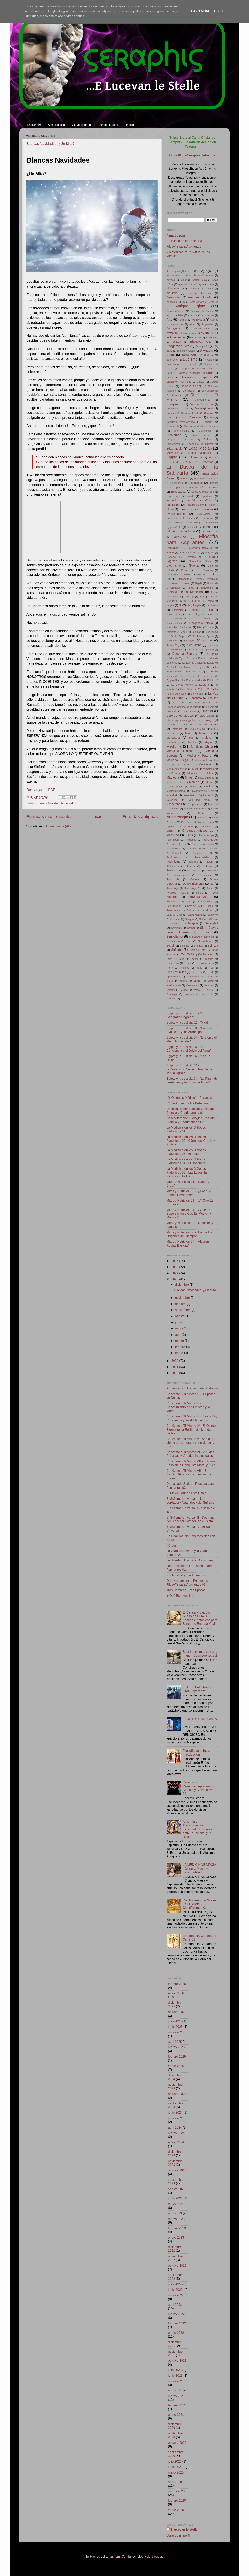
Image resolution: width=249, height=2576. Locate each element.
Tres (211, 967)
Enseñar (213, 482)
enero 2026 (176, 1993)
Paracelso (177, 853)
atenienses (177, 324)
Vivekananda (174, 985)
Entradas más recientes (49, 816)
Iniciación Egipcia (195, 614)
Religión (186, 901)
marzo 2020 (176, 2491)
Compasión (189, 390)
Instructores (180, 618)
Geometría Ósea (200, 561)
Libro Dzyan (207, 715)
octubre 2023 (177, 2170)
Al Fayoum (174, 288)
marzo (180, 1340)
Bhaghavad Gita (178, 346)
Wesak (197, 989)
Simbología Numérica (201, 936)
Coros (185, 408)
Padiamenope (206, 835)
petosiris (193, 861)
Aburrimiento (192, 275)
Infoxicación (173, 614)
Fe (180, 527)
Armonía (192, 315)
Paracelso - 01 (202, 853)
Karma (207, 640)
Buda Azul (189, 354)
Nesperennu (174, 804)
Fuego (170, 552)
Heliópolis (183, 578)
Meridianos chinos (177, 768)
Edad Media (174, 448)
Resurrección (174, 905)
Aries (180, 315)
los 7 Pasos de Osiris (196, 724)
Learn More (199, 11)
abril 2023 (175, 2213)
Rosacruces (173, 910)
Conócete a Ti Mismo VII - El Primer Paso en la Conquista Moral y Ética (192, 1463)
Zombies (171, 998)
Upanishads (173, 976)
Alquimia (172, 293)
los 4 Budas (173, 724)
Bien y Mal (202, 346)
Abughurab (173, 275)
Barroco (196, 337)
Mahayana (173, 737)
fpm (117, 2556)
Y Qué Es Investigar (181, 1595)
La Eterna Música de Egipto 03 (200, 662)
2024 (175, 1273)
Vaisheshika (193, 976)
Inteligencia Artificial (200, 623)
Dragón (171, 439)
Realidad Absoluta (178, 892)
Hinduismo (207, 587)
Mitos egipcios (206, 777)
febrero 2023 (177, 2228)
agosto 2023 (176, 2189)
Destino (213, 426)
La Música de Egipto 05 (194, 689)
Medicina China (202, 746)
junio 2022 (175, 2289)
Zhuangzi (172, 994)
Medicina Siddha (182, 764)
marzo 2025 (176, 2047)
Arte (169, 319)
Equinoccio (190, 487)
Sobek (170, 945)
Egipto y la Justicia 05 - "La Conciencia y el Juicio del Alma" (189, 1048)
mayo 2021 (176, 2381)
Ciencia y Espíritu (196, 377)
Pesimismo (173, 861)
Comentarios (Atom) (60, 826)
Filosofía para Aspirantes (184, 246)
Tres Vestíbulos (176, 972)
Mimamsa (208, 768)
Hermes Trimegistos (206, 578)
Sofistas (184, 945)
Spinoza (213, 945)
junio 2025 (175, 2026)
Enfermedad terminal (206, 478)
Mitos (189, 777)
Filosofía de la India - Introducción (197, 1752)
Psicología (173, 879)
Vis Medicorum (81, 124)
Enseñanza (176, 482)
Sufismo (176, 949)
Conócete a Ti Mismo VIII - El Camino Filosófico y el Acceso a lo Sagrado (190, 1474)
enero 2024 (176, 2142)
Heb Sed (201, 574)
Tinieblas (184, 967)
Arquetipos (208, 315)
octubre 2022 (177, 2265)
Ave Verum (189, 333)
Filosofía (207, 527)
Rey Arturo (193, 905)
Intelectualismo (175, 623)
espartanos (207, 496)
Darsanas (195, 417)
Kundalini (213, 645)
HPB (202, 596)
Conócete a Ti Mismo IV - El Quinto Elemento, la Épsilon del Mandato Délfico (191, 1429)
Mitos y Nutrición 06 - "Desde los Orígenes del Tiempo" (189, 1234)
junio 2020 (175, 2467)
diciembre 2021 (175, 2343)
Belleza (177, 341)
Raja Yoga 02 (192, 888)
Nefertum (172, 799)
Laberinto (196, 697)
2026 (175, 1260)
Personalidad (202, 857)
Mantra (192, 742)
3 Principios (173, 271)
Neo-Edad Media (199, 799)
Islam (211, 627)
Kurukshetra (177, 649)
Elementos (206, 462)
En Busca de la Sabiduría (184, 241)
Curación (209, 413)
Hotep (190, 596)
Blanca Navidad (49, 803)
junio (179, 1322)
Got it (219, 11)
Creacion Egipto (190, 413)
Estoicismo (173, 504)
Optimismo (207, 826)
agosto (180, 1316)
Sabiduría (207, 910)
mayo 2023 (176, 2204)
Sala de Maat (174, 914)
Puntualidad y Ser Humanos (186, 1575)
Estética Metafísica (200, 500)
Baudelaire (212, 337)
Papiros (190, 848)
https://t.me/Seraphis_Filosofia (192, 155)
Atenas (214, 319)
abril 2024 (175, 2127)
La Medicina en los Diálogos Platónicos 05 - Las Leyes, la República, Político (187, 1172)
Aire (212, 284)
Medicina (174, 746)
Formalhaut (173, 547)
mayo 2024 (176, 2118)
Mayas (208, 742)
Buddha (208, 355)
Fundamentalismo (190, 552)
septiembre (183, 1310)
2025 (175, 1267)
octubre (181, 1304)
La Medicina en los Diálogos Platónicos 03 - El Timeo (186, 1151)
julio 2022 (174, 2284)
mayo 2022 (176, 2295)
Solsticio (198, 945)
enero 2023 (176, 2237)
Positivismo (174, 870)
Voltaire (171, 989)
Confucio (177, 395)
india (210, 609)
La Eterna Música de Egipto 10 (200, 680)
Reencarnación (199, 896)
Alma (210, 288)
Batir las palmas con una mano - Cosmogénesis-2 (200, 1653)
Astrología (198, 319)
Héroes (174, 583)
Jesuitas (196, 631)
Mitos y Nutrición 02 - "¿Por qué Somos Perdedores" (189, 1193)
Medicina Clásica (180, 751)
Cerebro (195, 372)
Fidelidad (192, 527)
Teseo (187, 963)
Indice (130, 124)
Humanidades (192, 600)
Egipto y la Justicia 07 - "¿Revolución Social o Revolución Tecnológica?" (190, 1069)
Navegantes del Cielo (202, 790)
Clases (200, 381)
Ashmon (183, 319)
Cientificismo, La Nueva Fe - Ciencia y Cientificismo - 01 (199, 1904)
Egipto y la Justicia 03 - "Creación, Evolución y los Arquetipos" (190, 1030)
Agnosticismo (185, 284)
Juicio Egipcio (179, 636)
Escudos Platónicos (202, 491)
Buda (170, 354)
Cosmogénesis (203, 408)
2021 (175, 1367)
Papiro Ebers (178, 844)
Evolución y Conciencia (196, 509)
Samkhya (213, 914)
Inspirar (214, 614)
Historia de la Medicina (185, 592)
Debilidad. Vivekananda (181, 422)
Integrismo (204, 618)
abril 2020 (175, 2482)
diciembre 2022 (175, 2248)
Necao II (208, 795)
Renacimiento (205, 901)
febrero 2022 (177, 2323)
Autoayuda (173, 328)
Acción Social (199, 279)
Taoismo (208, 954)
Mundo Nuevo (175, 786)
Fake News (173, 522)
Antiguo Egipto (190, 306)
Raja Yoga (173, 888)
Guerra (194, 565)
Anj (183, 301)
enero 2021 (176, 2414)
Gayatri (209, 552)
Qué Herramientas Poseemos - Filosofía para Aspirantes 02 (188, 1582)
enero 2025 (176, 2065)
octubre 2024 (177, 2094)
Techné (194, 958)
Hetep (186, 583)
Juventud (172, 640)
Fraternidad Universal (200, 547)
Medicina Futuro (199, 755)
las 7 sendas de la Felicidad (190, 702)
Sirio (188, 941)
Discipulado (205, 430)
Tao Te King (189, 954)
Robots (210, 905)
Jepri (184, 631)
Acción (183, 279)
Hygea (210, 600)
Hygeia (170, 605)
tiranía (198, 967)
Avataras (172, 332)
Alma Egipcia (56, 124)
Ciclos (170, 377)
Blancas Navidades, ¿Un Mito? (50, 144)
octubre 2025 (177, 2012)
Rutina (190, 910)
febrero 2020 (177, 2500)
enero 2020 (176, 2510)
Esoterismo (173, 496)
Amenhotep (174, 297)
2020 (175, 1373)
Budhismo (172, 359)
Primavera (212, 870)
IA (180, 605)
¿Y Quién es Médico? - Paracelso (190, 1097)
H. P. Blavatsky (204, 570)
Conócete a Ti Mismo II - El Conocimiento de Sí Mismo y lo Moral (188, 1407)
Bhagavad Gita (200, 341)
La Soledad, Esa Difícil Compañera (191, 1560)
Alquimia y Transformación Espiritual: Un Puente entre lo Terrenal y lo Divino (197, 1829)
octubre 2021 (177, 2360)
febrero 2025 (177, 2056)
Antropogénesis (175, 311)
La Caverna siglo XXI (201, 649)
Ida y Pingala (194, 605)
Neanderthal (190, 795)
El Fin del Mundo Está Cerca (187, 1493)
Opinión (171, 826)
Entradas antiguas (140, 816)
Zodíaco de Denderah (199, 994)
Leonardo (172, 711)
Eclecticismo (174, 444)
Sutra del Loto (197, 949)
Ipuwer (188, 627)
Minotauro (193, 773)
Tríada (210, 972)
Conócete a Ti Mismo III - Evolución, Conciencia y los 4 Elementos (192, 1418)
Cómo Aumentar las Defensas (187, 1103)
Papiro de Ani (210, 839)
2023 (175, 1279)
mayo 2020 (176, 2472)
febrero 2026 (177, 1984)
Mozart (210, 782)
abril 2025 (175, 2041)
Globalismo (174, 565)
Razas (210, 888)
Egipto (172, 457)
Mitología (173, 777)
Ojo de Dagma (205, 822)
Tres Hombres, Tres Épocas (186, 1590)
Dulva (207, 439)
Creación (172, 413)
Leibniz (210, 707)
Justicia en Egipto (203, 636)
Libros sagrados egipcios (181, 720)
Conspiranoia (175, 404)
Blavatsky (206, 350)
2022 (175, 1360)
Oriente (171, 830)
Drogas (189, 439)
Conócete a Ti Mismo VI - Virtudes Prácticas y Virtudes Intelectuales (190, 1453)
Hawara (186, 574)
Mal (191, 737)
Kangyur (189, 640)
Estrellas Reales (195, 504)
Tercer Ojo (173, 963)
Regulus (171, 901)
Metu (195, 768)
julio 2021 (174, 2370)
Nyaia (215, 817)
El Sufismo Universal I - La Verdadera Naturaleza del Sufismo (191, 1500)
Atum (192, 324)
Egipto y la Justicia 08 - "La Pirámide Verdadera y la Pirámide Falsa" (192, 1080)
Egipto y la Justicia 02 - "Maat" (188, 1022)
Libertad (207, 711)
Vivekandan (192, 985)
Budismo (190, 359)
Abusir (209, 275)
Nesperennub (195, 804)
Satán (202, 919)
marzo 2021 (176, 2396)
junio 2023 (175, 2198)
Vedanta (183, 980)
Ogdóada (186, 822)
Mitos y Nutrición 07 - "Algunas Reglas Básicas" (188, 1243)
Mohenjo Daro (175, 782)
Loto (215, 724)
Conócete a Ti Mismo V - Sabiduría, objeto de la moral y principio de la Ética (191, 1442)
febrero (180, 1347)
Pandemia (190, 839)
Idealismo (212, 605)
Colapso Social (191, 386)
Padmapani (173, 839)
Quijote (194, 879)
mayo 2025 (176, 2032)
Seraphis (192, 923)
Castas (181, 372)
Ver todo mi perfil (178, 2535)
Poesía (191, 866)
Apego (209, 311)
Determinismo (181, 430)
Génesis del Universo (181, 556)
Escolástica (178, 491)
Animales (172, 301)
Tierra (170, 967)
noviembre (183, 1297)
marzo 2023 (176, 2219)
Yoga (210, 989)
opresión (188, 826)
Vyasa (184, 989)
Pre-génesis (194, 870)
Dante (181, 417)
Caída (210, 359)
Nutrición (202, 817)
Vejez (210, 980)
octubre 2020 (177, 2442)
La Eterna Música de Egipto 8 (190, 684)
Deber (210, 417)
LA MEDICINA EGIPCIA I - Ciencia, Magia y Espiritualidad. (200, 1868)
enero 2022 (176, 2332)
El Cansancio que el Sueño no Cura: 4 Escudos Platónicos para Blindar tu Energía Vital (200, 1618)
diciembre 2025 (175, 2004)
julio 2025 (174, 2021)
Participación (174, 857)
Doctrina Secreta (201, 435)
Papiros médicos (208, 848)
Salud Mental (194, 914)
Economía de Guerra (200, 444)
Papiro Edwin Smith (202, 844)
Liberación (189, 711)
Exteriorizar (207, 518)
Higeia (198, 583)
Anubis (195, 311)
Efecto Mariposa (199, 452)
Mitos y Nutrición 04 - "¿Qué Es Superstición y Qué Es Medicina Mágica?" (189, 1213)
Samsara (175, 919)
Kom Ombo (194, 645)
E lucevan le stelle (183, 2529)
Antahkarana (197, 301)
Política (207, 866)
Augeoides (207, 324)
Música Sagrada (176, 790)
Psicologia (205, 875)
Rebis (199, 892)
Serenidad (211, 923)
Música (208, 786)
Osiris (189, 835)
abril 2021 (175, 2390)
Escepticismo (209, 487)
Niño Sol (213, 804)
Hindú (191, 587)
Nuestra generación (195, 808)
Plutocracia (173, 866)
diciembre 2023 (175, 2153)
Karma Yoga (174, 645)
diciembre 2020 (175, 2425)
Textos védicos (205, 963)
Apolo (170, 315)
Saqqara (190, 919)
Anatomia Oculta (200, 297)
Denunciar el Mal (193, 426)
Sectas (214, 919)
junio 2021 (175, 2375)
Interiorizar (172, 627)
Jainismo (171, 631)
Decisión (207, 422)
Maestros (205, 733)
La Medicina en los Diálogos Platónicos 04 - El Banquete (186, 1161)
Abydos (171, 279)
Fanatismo (192, 522)
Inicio (97, 816)
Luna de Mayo (197, 729)
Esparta (190, 496)
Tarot (169, 958)
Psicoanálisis (181, 875)
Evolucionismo (176, 513)
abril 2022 (175, 2304)
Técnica (209, 958)
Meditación (205, 764)
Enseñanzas (195, 482)
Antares (213, 301)
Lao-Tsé (213, 697)
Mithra (209, 773)
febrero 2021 (177, 2405)
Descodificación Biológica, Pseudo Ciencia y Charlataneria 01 (191, 1110)
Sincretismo (173, 941)
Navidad (67, 803)
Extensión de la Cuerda (181, 518)
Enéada (184, 478)
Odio (173, 822)
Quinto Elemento (193, 883)
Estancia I (173, 500)
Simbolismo (175, 936)
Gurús (184, 570)
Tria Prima (197, 972)
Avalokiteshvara (201, 328)
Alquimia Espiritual (199, 293)
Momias (194, 782)
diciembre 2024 (175, 2077)
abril (178, 1334)
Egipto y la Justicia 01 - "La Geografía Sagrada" (185, 1015)
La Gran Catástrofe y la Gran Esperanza (199, 1689)
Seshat (191, 927)
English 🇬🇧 (34, 124)
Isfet (199, 627)
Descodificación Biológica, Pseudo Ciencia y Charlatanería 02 (191, 1119)
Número (202, 813)
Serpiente (176, 927)
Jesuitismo (212, 631)
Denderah (173, 426)
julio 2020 (174, 2461)
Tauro (181, 958)
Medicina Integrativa (206, 760)
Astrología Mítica (108, 124)
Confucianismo (209, 390)
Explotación (203, 513)
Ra (211, 883)
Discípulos (174, 435)
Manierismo (173, 742)
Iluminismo (178, 609)
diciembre (182, 1284)
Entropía (175, 487)
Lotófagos (176, 729)
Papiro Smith (174, 848)
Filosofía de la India (181, 531)
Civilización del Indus (179, 381)
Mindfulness (173, 773)
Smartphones (205, 941)
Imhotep (195, 609)
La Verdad (197, 693)
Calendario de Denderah (182, 364)
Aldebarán (194, 288)
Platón (209, 861)
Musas (193, 786)
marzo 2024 (176, 2133)
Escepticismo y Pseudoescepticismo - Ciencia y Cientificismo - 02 (199, 1788)
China (209, 372)
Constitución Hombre (201, 404)
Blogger (156, 2556)
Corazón (171, 408)
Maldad (207, 737)
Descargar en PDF (40, 790)
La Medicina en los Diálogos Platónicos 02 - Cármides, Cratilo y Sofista (191, 1140)
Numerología (177, 817)
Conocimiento (202, 399)
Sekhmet (176, 923)
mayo (179, 1328)
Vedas (197, 980)
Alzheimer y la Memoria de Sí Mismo (192, 1388)
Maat (188, 733)
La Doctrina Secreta (182, 653)
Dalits (170, 417)
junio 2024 (175, 2112)
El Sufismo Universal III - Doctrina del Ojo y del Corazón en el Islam (190, 1519)
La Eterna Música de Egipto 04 (190, 667)
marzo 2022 (176, 2314)
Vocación (209, 985)
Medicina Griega (177, 760)
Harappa (171, 574)
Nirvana (174, 808)
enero (179, 1353)
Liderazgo (207, 720)
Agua (201, 284)
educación (172, 452)
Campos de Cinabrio (192, 368)
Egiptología (195, 457)
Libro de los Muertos (180, 715)
